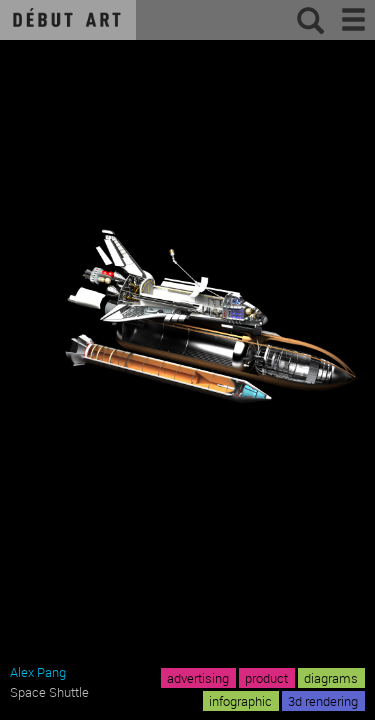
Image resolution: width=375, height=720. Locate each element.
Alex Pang (38, 672)
